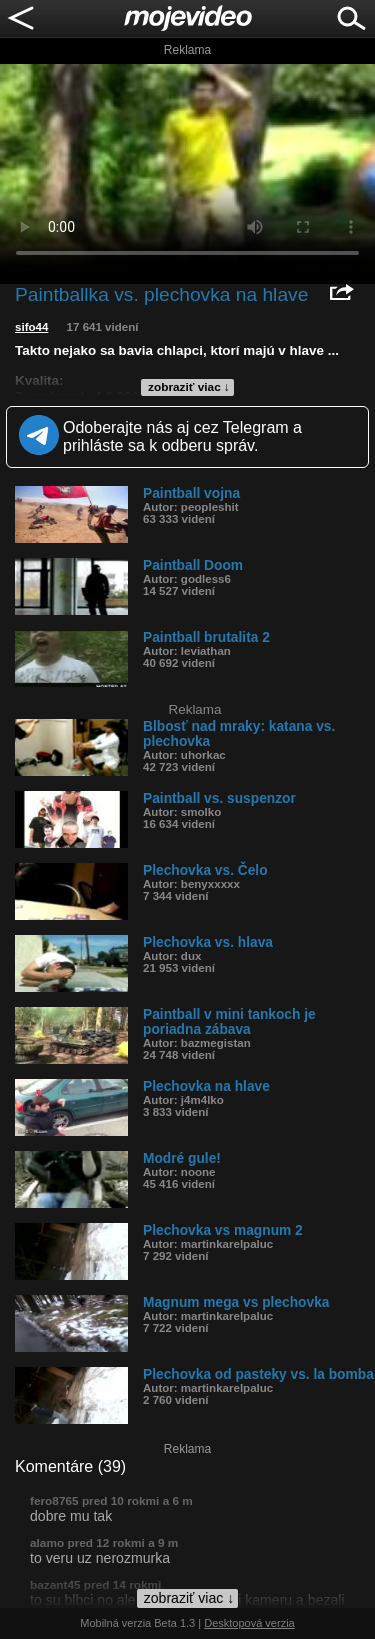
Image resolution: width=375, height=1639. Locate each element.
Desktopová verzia (249, 1623)
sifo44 (31, 327)
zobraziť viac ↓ (189, 387)
